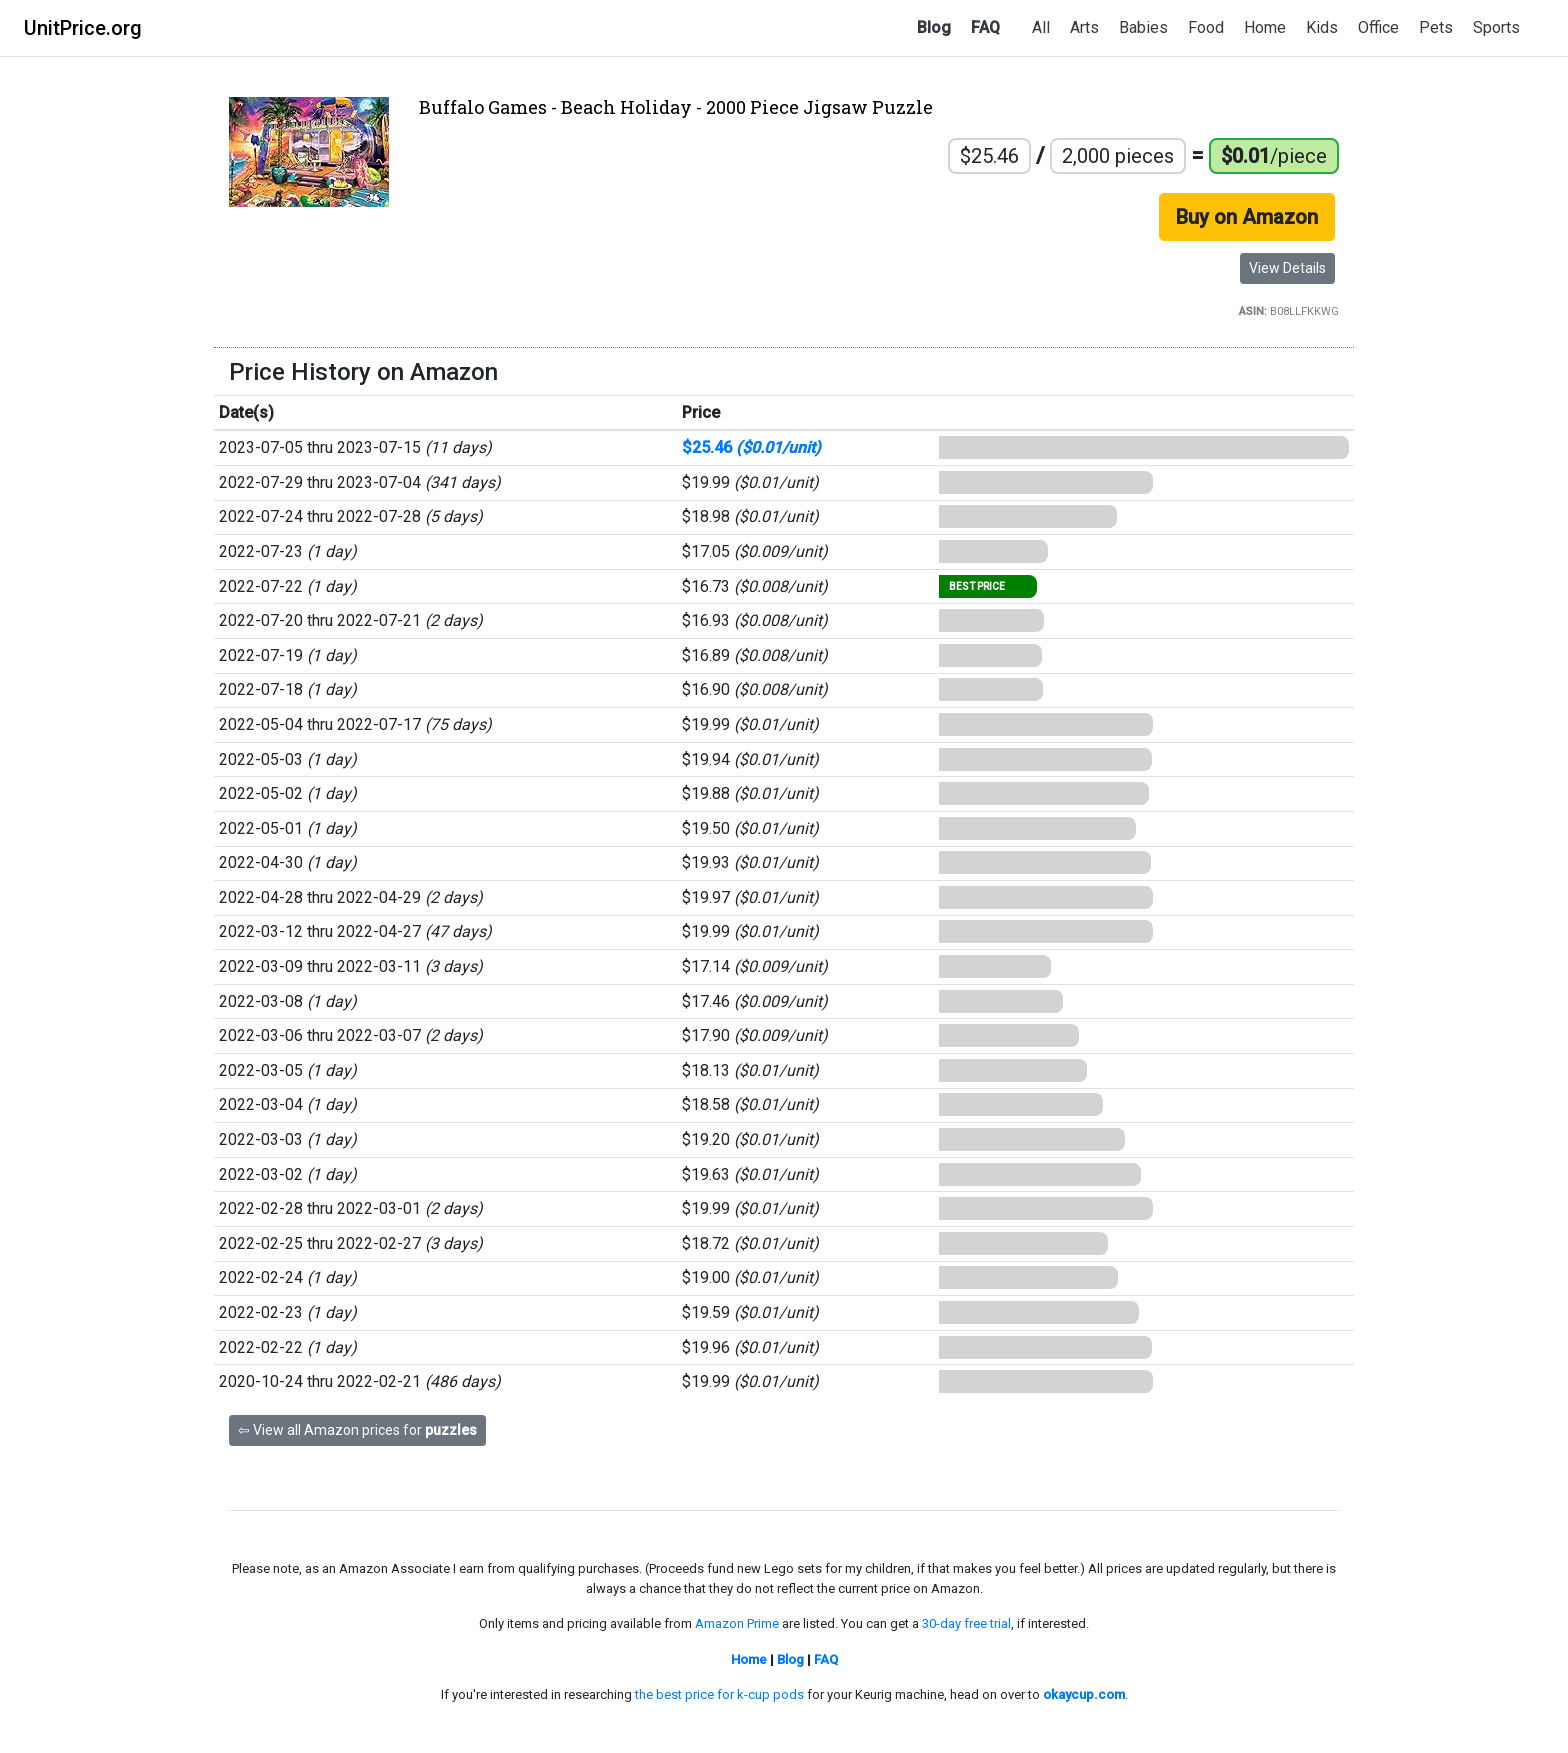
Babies (1143, 27)
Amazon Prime (737, 1623)
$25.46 (751, 447)
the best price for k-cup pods (719, 1694)
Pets (1436, 27)
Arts (1084, 27)
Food (1206, 27)
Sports (1496, 27)
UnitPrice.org (83, 28)
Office (1378, 27)
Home (1265, 27)
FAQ (985, 27)
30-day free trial (966, 1623)
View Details (1287, 268)
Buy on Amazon (1247, 217)
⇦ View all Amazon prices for (357, 1430)
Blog (934, 27)
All (1041, 27)
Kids (1322, 27)
